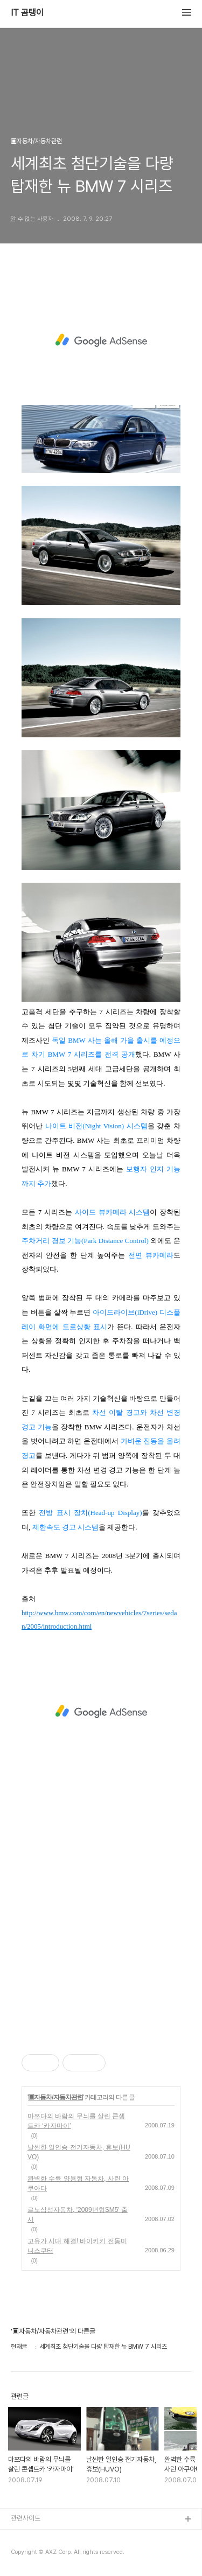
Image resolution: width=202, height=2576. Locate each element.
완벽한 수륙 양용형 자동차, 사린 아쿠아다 (78, 2183)
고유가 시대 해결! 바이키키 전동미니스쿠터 (77, 2245)
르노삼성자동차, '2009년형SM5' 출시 (77, 2214)
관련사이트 (25, 2518)
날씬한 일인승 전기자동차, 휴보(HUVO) (78, 2152)
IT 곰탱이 (27, 13)
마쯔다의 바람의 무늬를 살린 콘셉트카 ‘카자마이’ (76, 2121)
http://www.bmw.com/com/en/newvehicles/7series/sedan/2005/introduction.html (99, 1620)
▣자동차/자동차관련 (55, 2097)
